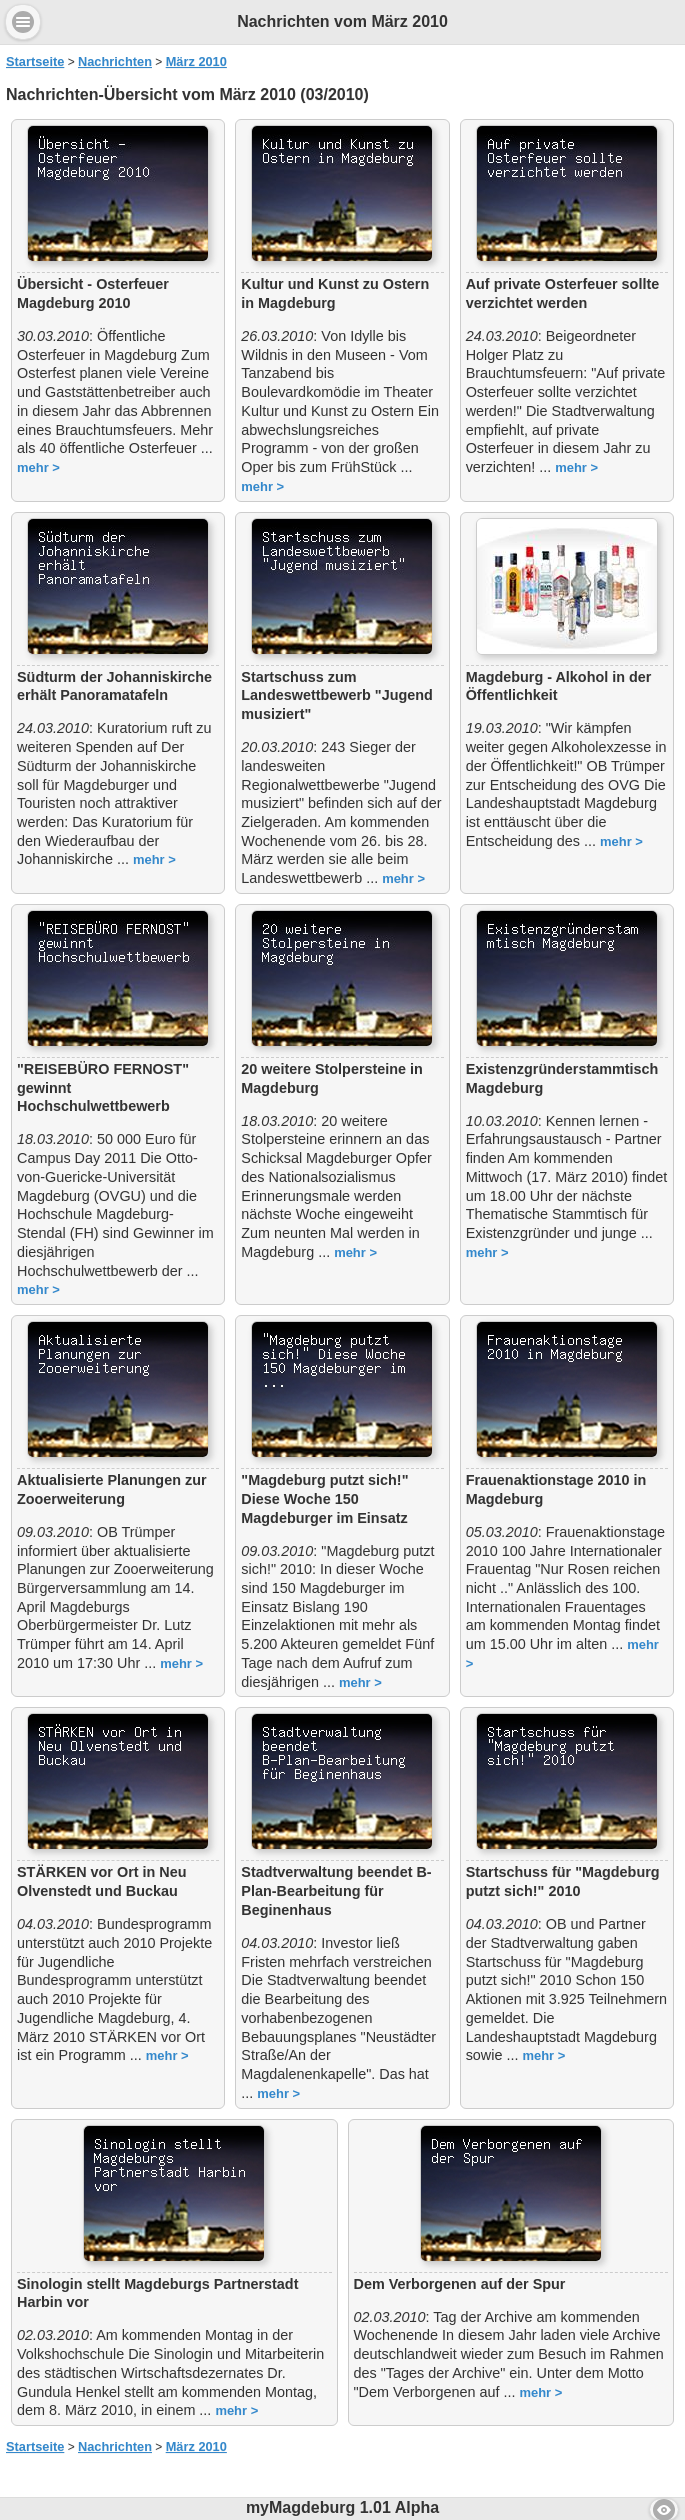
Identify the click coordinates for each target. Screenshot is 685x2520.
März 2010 (196, 61)
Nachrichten (115, 61)
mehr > (38, 467)
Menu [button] (23, 22)
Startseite (35, 61)
